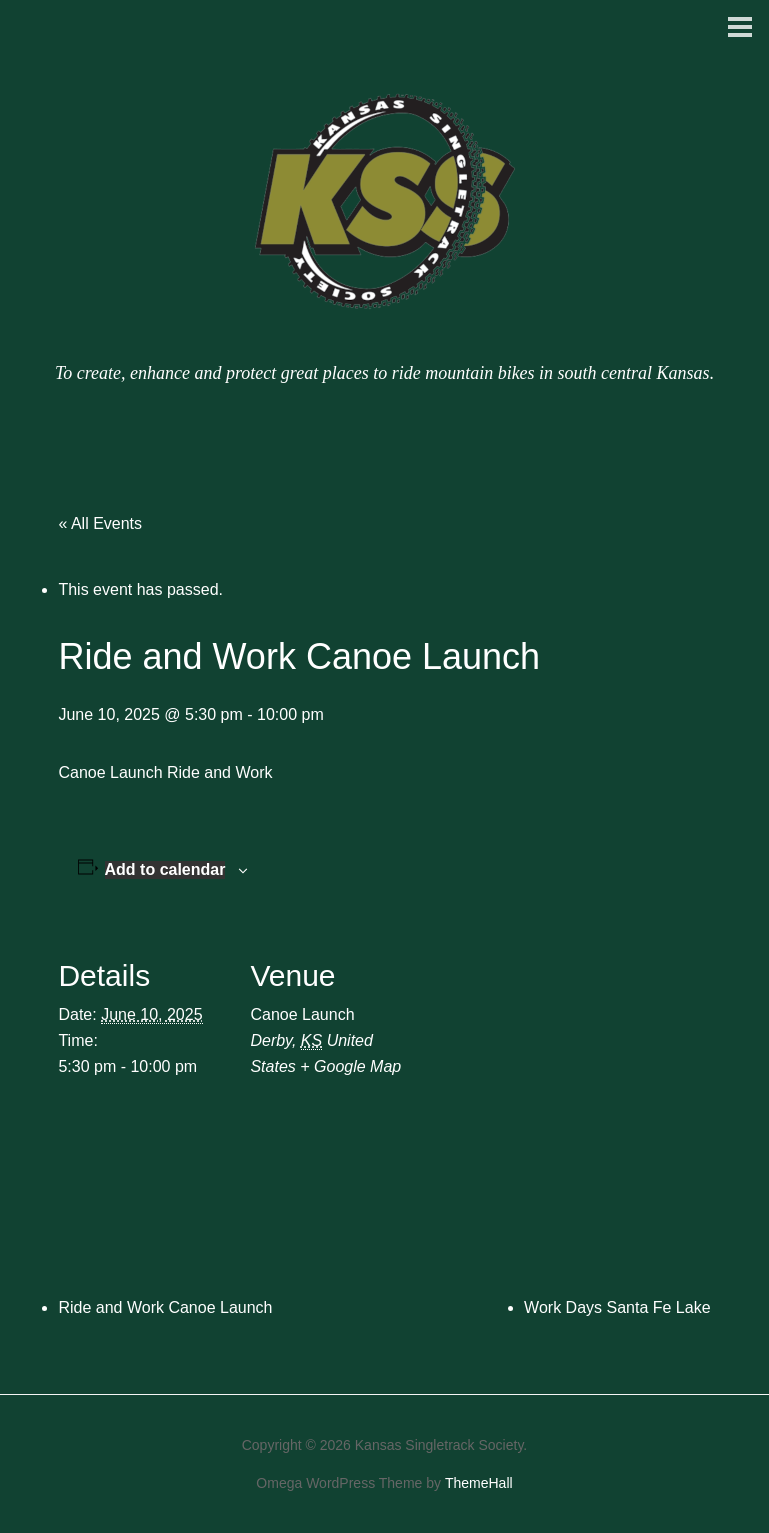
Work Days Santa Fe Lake (617, 1307)
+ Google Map (350, 1066)
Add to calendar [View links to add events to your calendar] (165, 869)
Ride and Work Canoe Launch (165, 1307)
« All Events (100, 523)
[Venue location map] (547, 1063)
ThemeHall (479, 1483)
